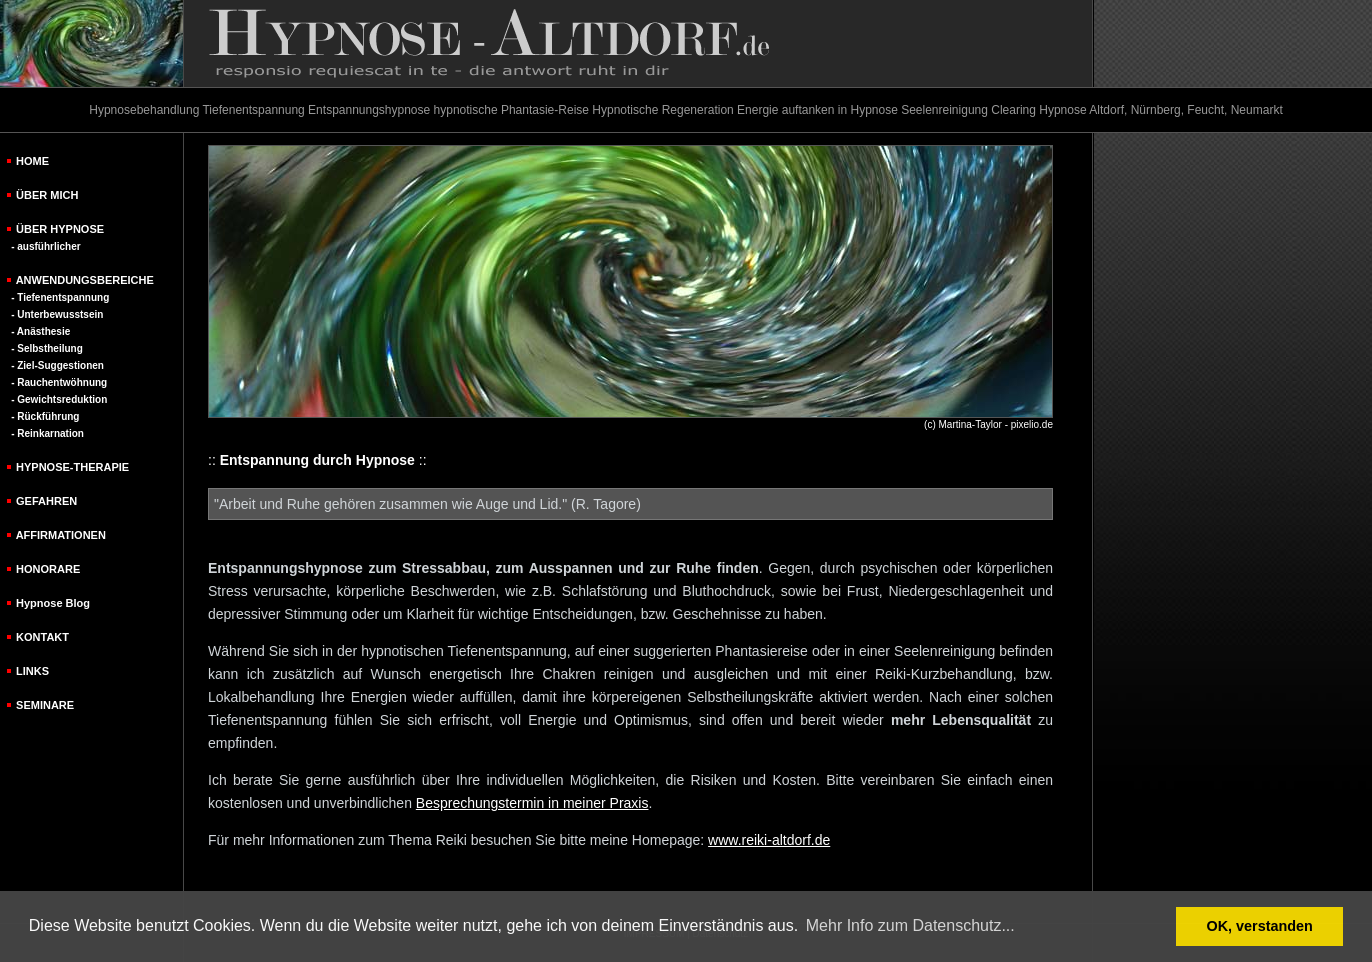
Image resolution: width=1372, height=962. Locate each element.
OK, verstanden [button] (1260, 926)
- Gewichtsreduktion (59, 399)
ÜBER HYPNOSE (60, 229)
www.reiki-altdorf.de (769, 840)
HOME (32, 161)
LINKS (32, 671)
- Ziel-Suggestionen (57, 365)
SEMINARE (45, 705)
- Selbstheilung (47, 348)
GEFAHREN (46, 501)
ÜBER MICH (47, 195)
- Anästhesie (40, 331)
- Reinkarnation (47, 433)
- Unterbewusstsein (57, 314)
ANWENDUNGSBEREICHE (85, 280)
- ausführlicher (45, 246)
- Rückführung (45, 416)
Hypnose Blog (53, 603)
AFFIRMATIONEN (61, 535)
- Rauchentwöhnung (59, 382)
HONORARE (48, 569)
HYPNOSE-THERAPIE (72, 467)
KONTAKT (42, 637)
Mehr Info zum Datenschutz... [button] (910, 925)
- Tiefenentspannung (60, 297)
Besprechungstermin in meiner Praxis (532, 803)
